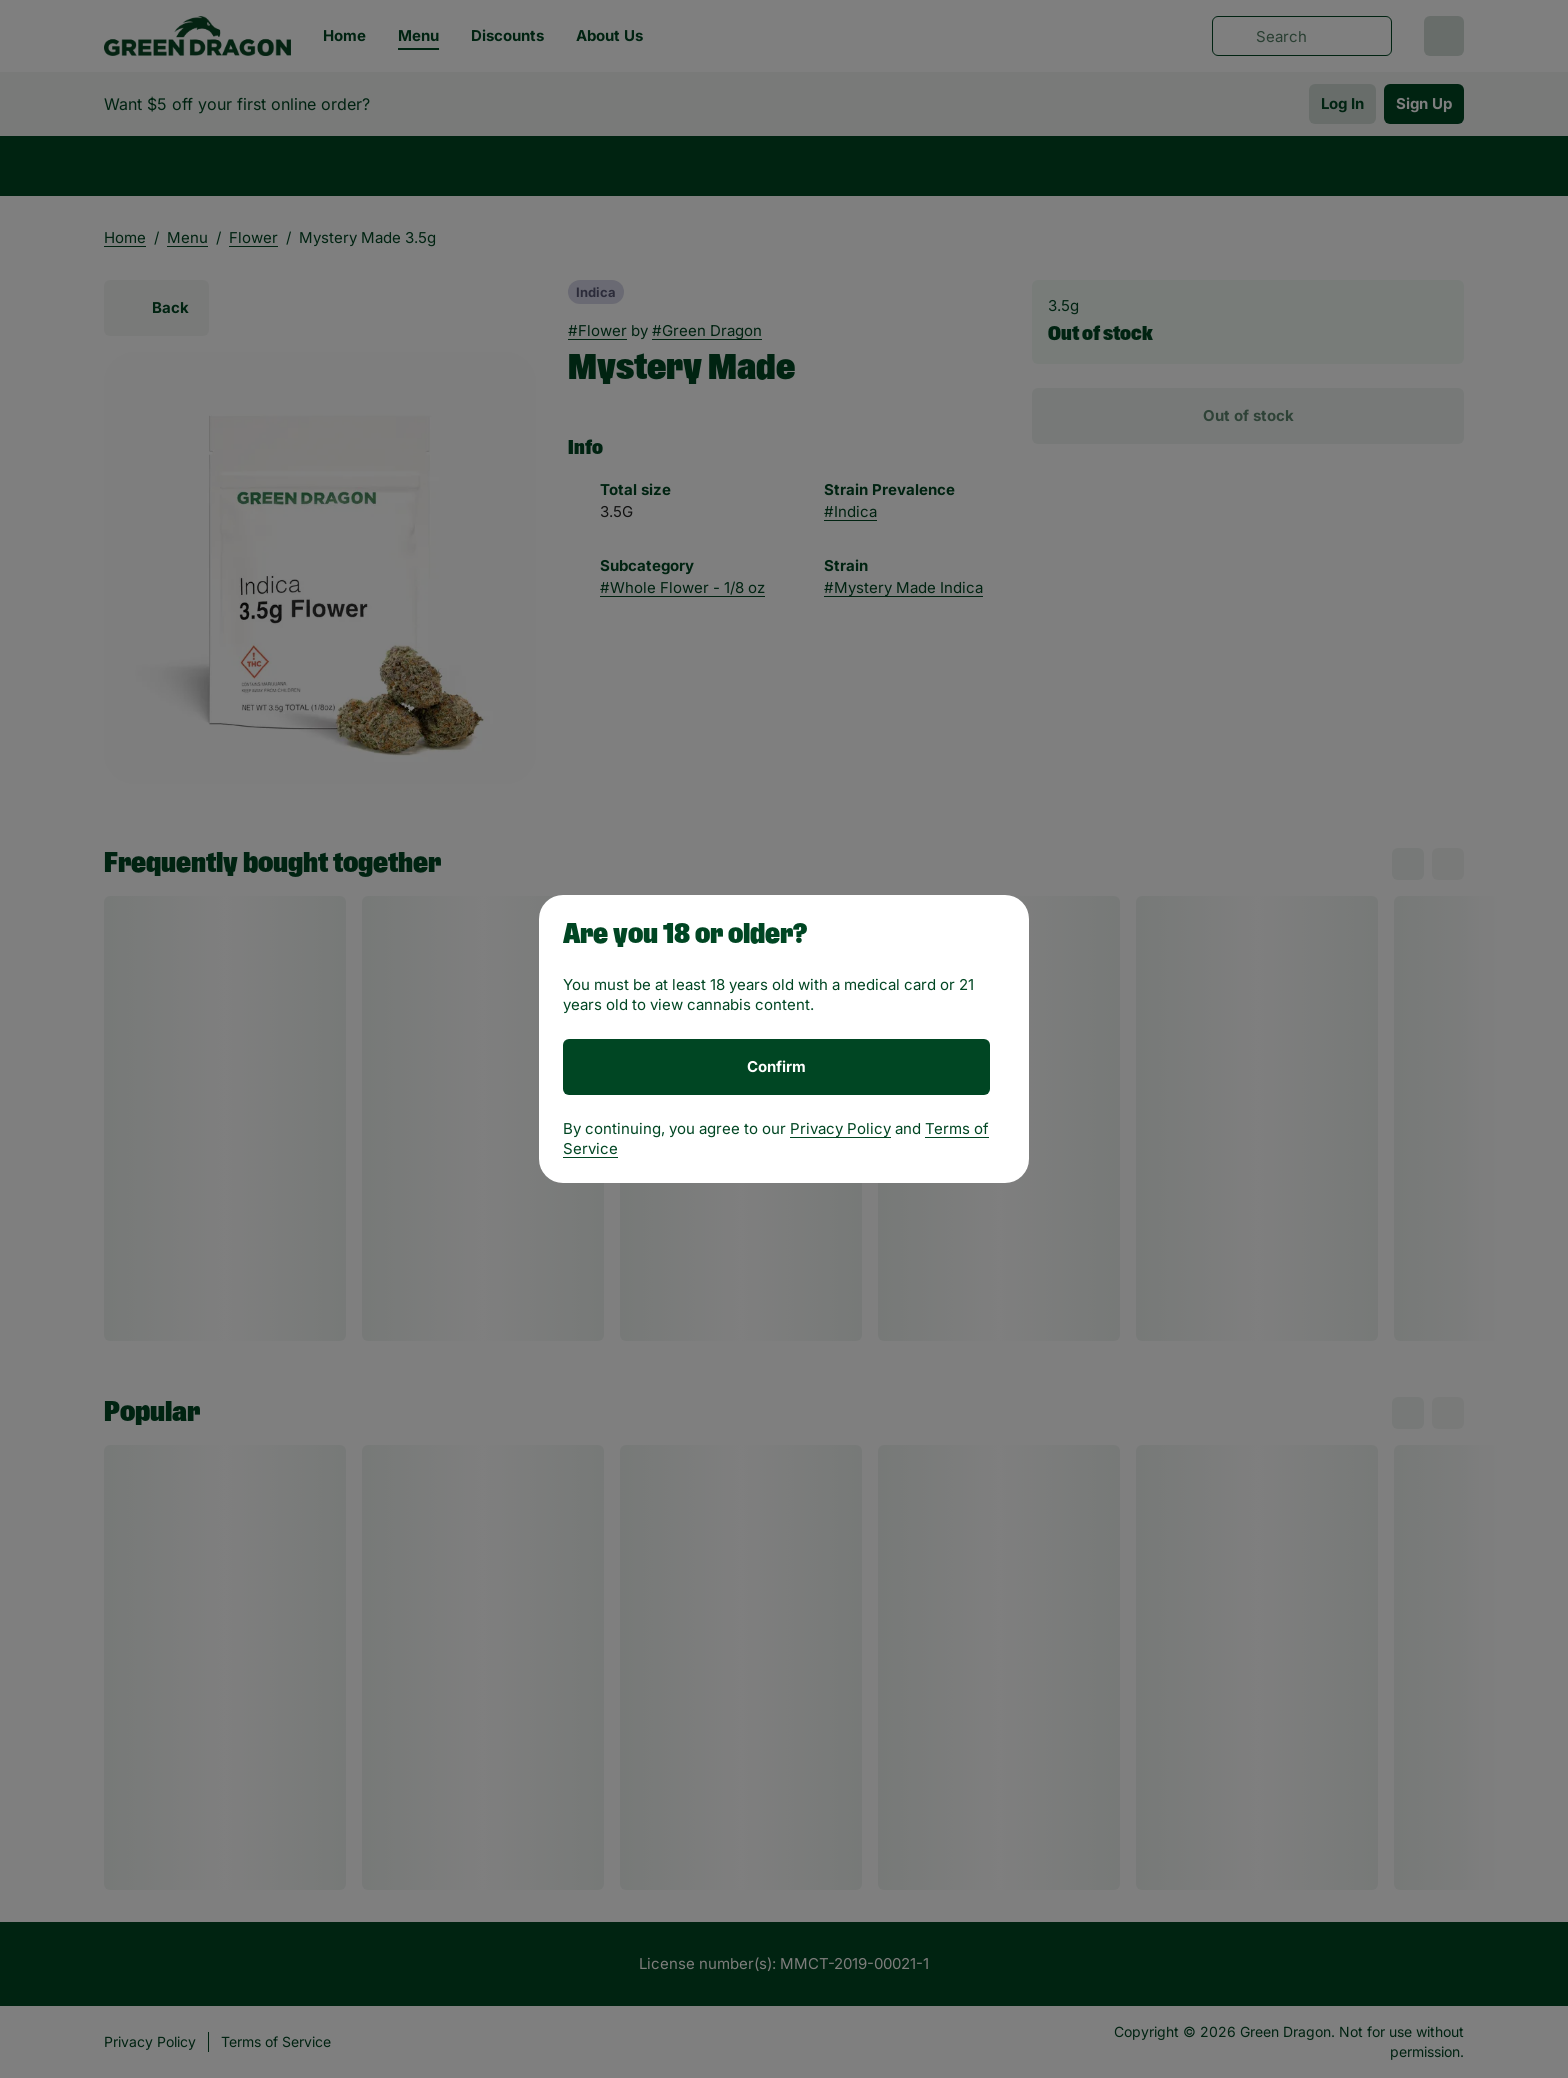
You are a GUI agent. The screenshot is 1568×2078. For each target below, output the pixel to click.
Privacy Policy (840, 1128)
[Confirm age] (776, 1067)
